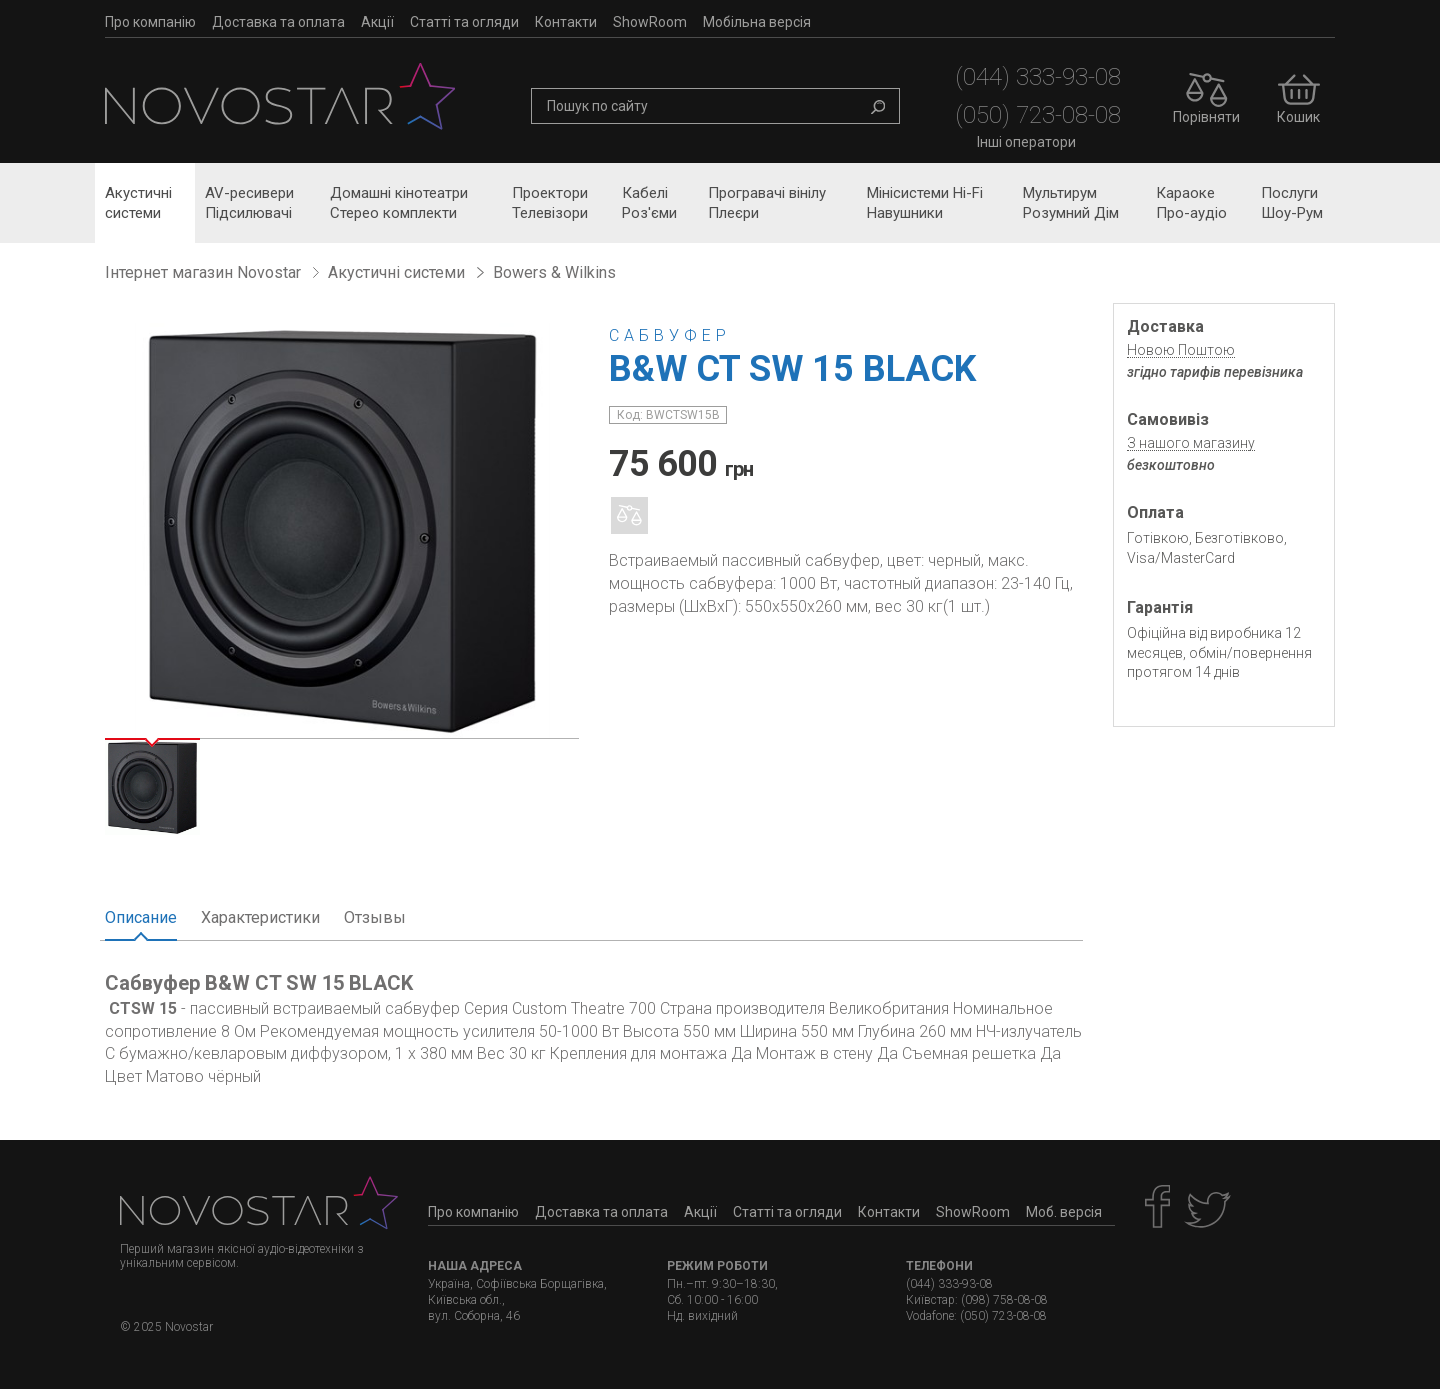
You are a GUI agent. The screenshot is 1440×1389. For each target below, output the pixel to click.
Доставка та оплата (278, 22)
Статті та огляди (464, 22)
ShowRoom (650, 22)
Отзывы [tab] (375, 917)
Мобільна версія (757, 22)
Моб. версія (1064, 1212)
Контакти (566, 22)
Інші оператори (1026, 142)
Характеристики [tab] (260, 917)
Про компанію (150, 22)
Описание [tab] (141, 917)
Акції (377, 22)
